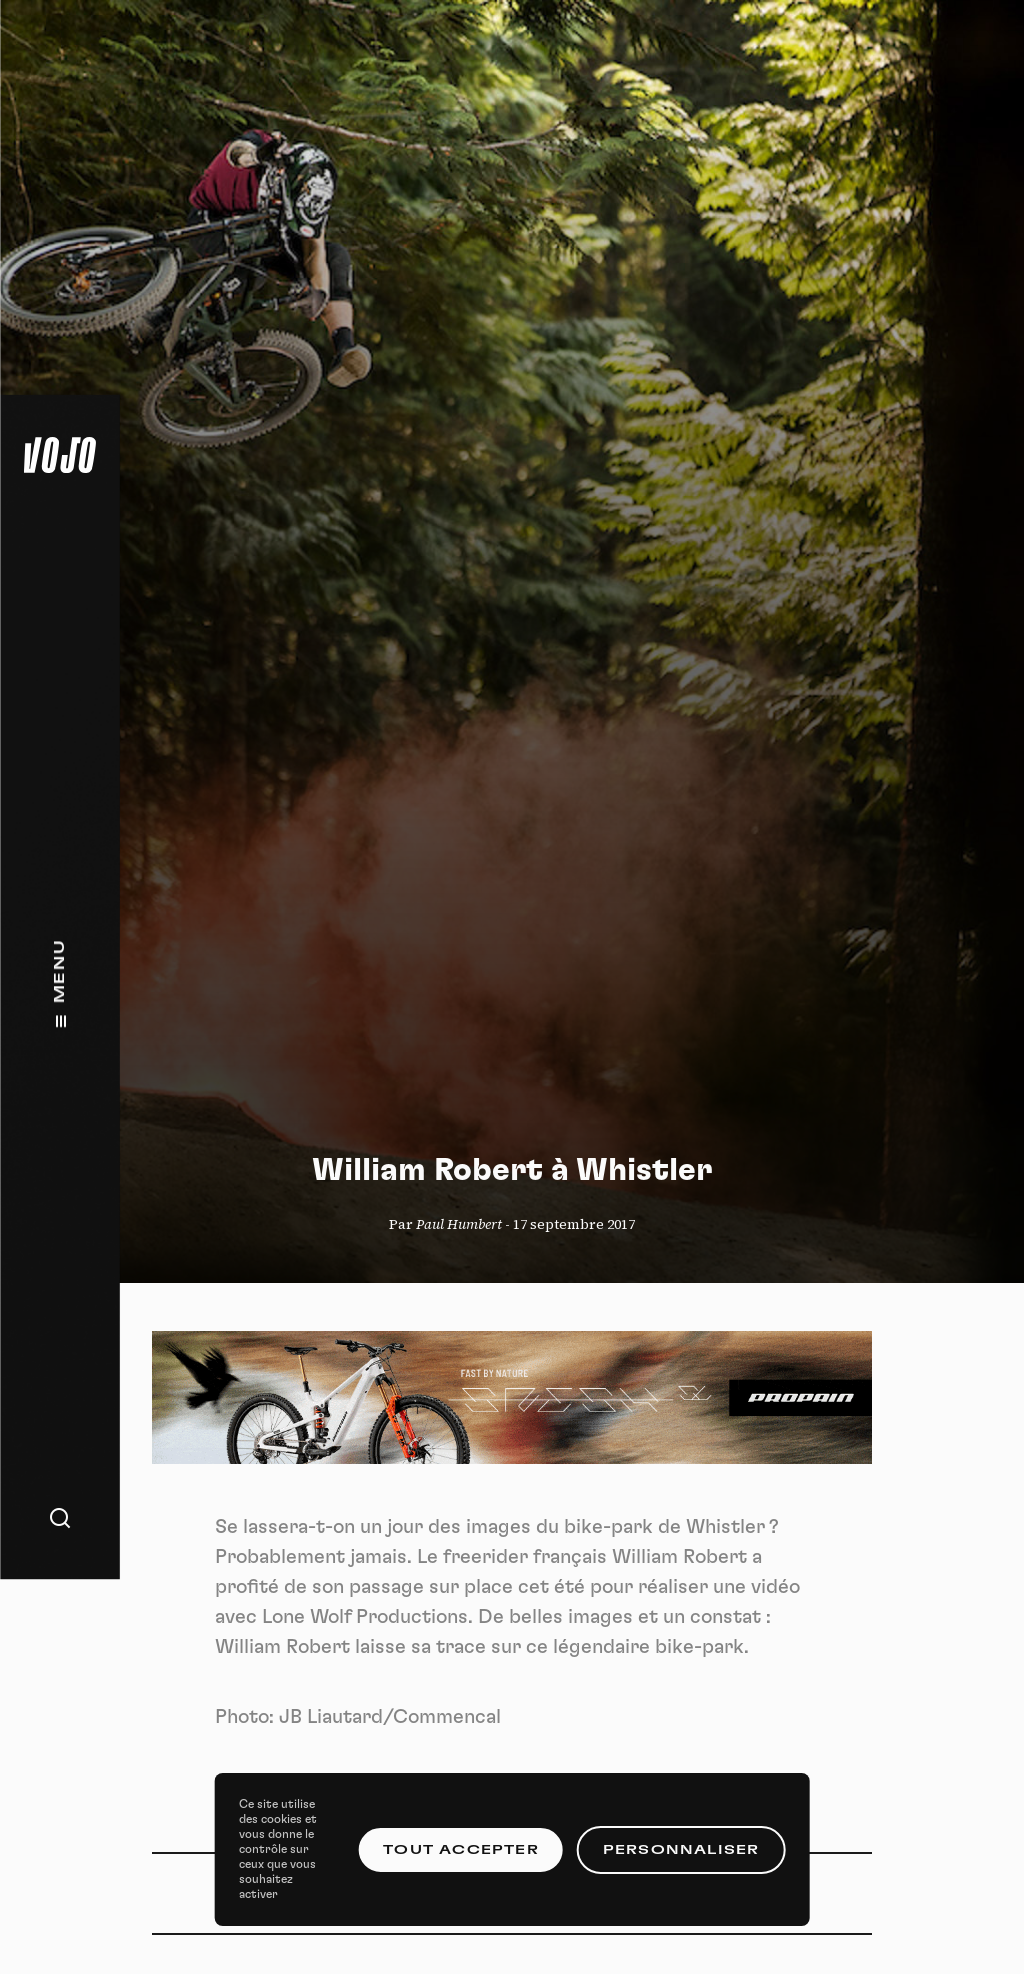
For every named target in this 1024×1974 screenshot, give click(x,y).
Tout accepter (461, 1850)
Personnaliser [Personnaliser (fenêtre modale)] (681, 1850)
